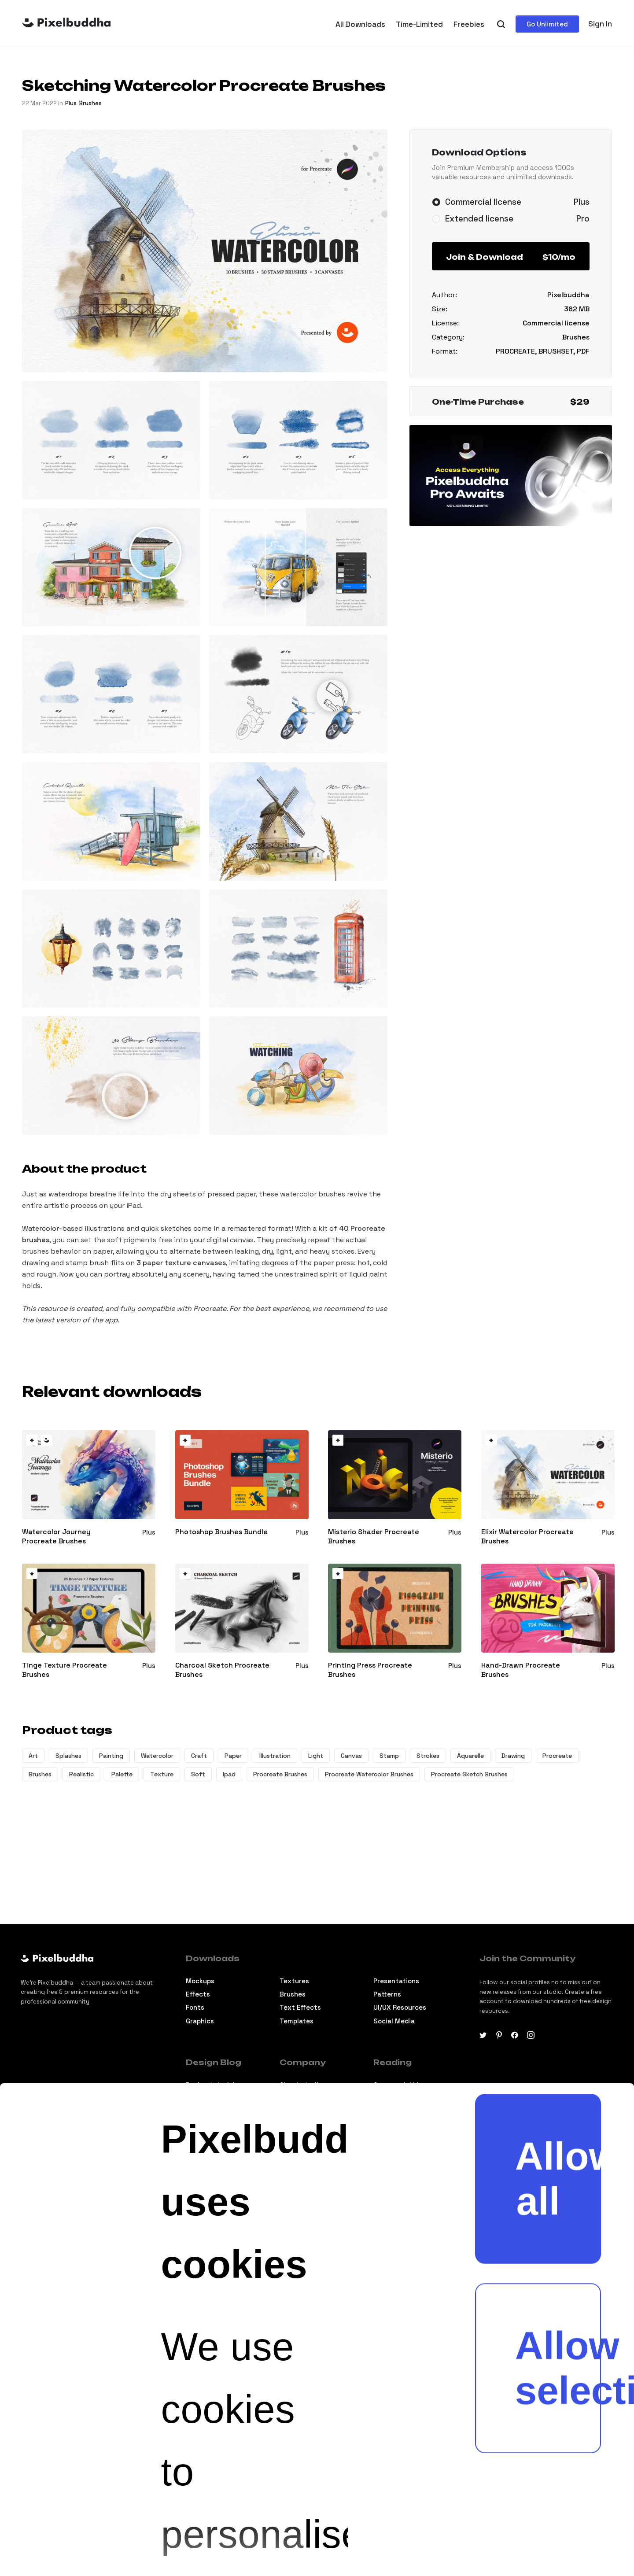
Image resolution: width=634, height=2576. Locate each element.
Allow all (558, 1733)
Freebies (468, 24)
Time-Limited (419, 24)
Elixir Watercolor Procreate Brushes (527, 1537)
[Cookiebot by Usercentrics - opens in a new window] (49, 2526)
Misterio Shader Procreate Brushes (373, 1537)
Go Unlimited (547, 24)
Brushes (90, 103)
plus (71, 103)
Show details (281, 2526)
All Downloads (360, 24)
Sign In (600, 24)
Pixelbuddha (568, 294)
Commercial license (556, 323)
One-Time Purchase (511, 402)
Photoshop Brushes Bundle (221, 1532)
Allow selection (558, 1922)
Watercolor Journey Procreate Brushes (56, 1537)
